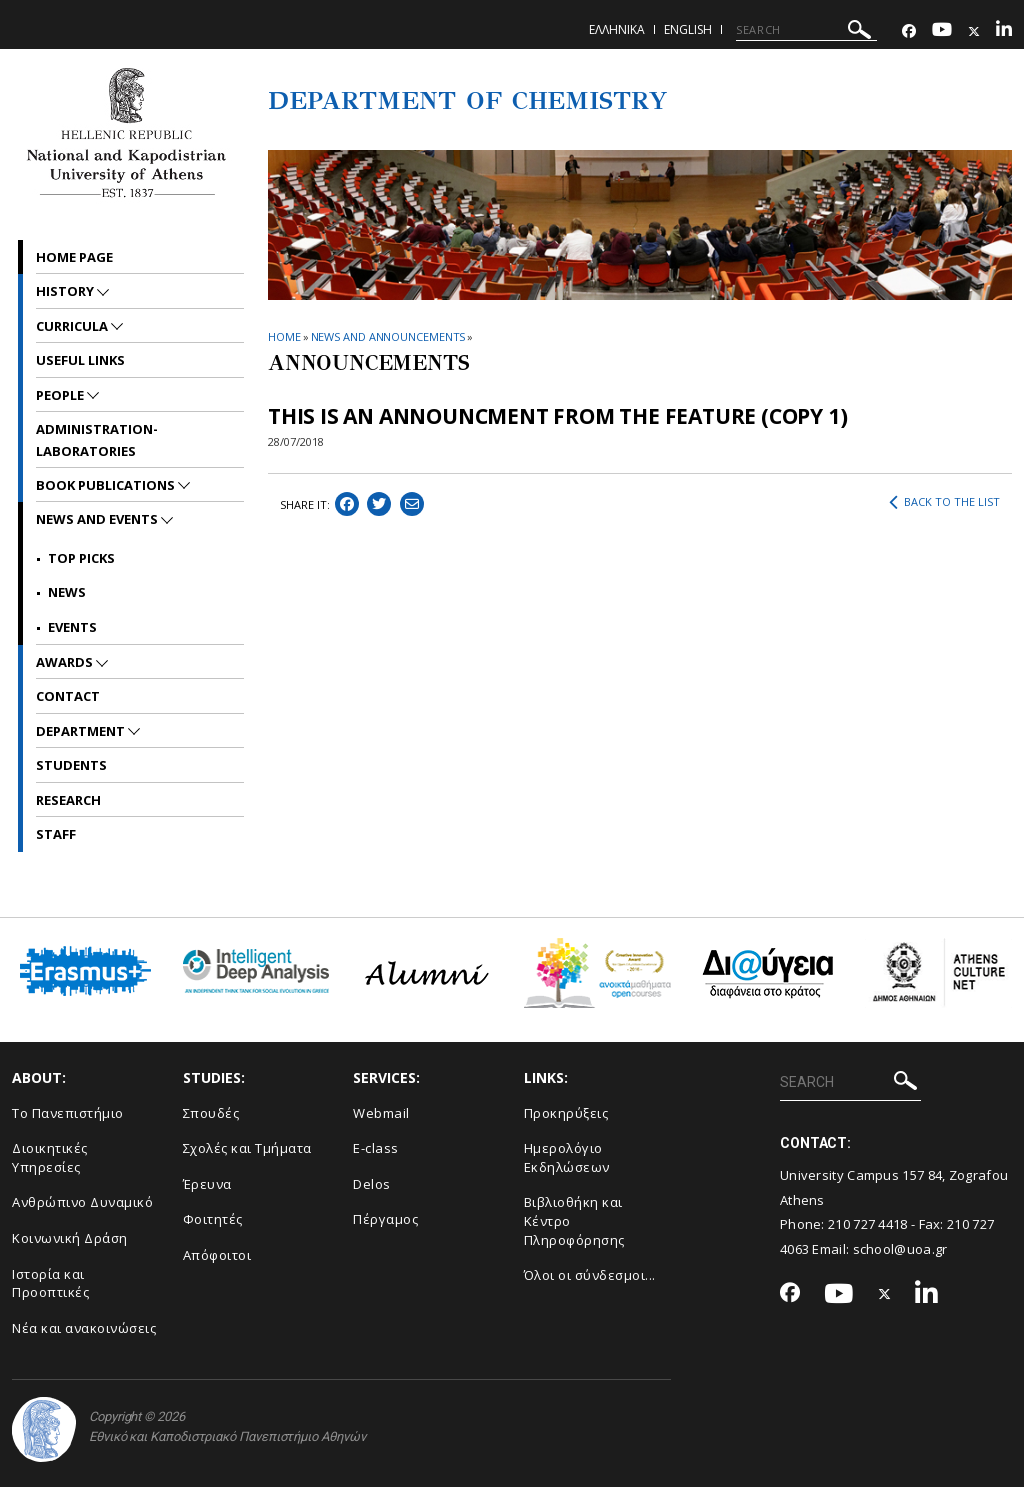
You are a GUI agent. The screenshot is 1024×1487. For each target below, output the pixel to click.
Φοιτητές (213, 1219)
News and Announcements (388, 336)
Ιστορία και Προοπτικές (50, 1283)
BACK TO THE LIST (944, 502)
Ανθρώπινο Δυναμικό (82, 1202)
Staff (56, 834)
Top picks (81, 558)
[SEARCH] (806, 30)
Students (71, 765)
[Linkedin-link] (1004, 31)
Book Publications (107, 485)
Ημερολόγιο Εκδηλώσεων (567, 1157)
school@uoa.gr (900, 1249)
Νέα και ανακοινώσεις (84, 1328)
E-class (376, 1148)
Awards (66, 662)
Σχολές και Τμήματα (247, 1148)
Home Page (74, 257)
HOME (284, 336)
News (67, 592)
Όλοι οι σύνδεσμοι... (590, 1275)
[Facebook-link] (909, 31)
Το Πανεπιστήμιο (68, 1113)
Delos (372, 1184)
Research (68, 800)
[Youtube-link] (942, 31)
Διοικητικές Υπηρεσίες (50, 1157)
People (61, 395)
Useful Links (80, 360)
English (688, 29)
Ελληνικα (617, 29)
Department (82, 731)
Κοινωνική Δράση (70, 1238)
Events (72, 627)
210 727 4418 (868, 1224)
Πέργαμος (385, 1219)
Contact (68, 696)
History (66, 291)
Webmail (381, 1113)
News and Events (98, 519)
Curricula (73, 326)
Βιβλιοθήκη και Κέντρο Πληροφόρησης (574, 1220)
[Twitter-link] (974, 31)
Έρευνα (207, 1184)
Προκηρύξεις (566, 1113)
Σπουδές (211, 1113)
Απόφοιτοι (217, 1255)
